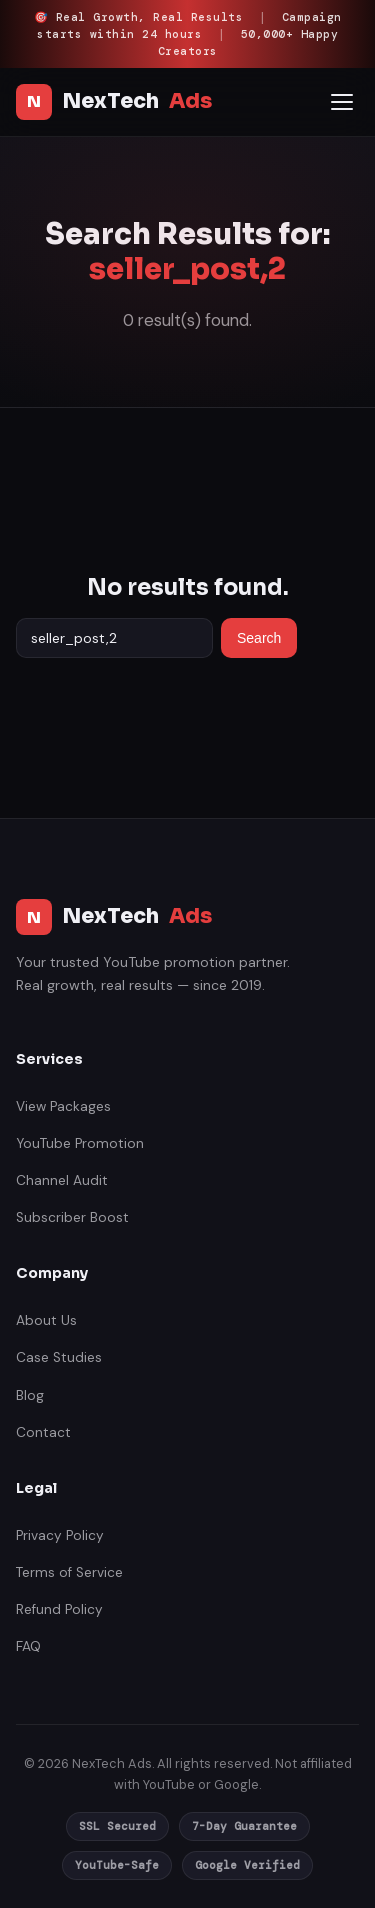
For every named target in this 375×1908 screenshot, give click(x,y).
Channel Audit (62, 1180)
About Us (46, 1320)
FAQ (28, 1646)
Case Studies (59, 1357)
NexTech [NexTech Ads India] (114, 102)
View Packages (63, 1106)
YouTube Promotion (80, 1143)
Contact (43, 1432)
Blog (30, 1395)
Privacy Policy (60, 1535)
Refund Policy (59, 1609)
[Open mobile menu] (342, 102)
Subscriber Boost (72, 1217)
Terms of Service (69, 1572)
